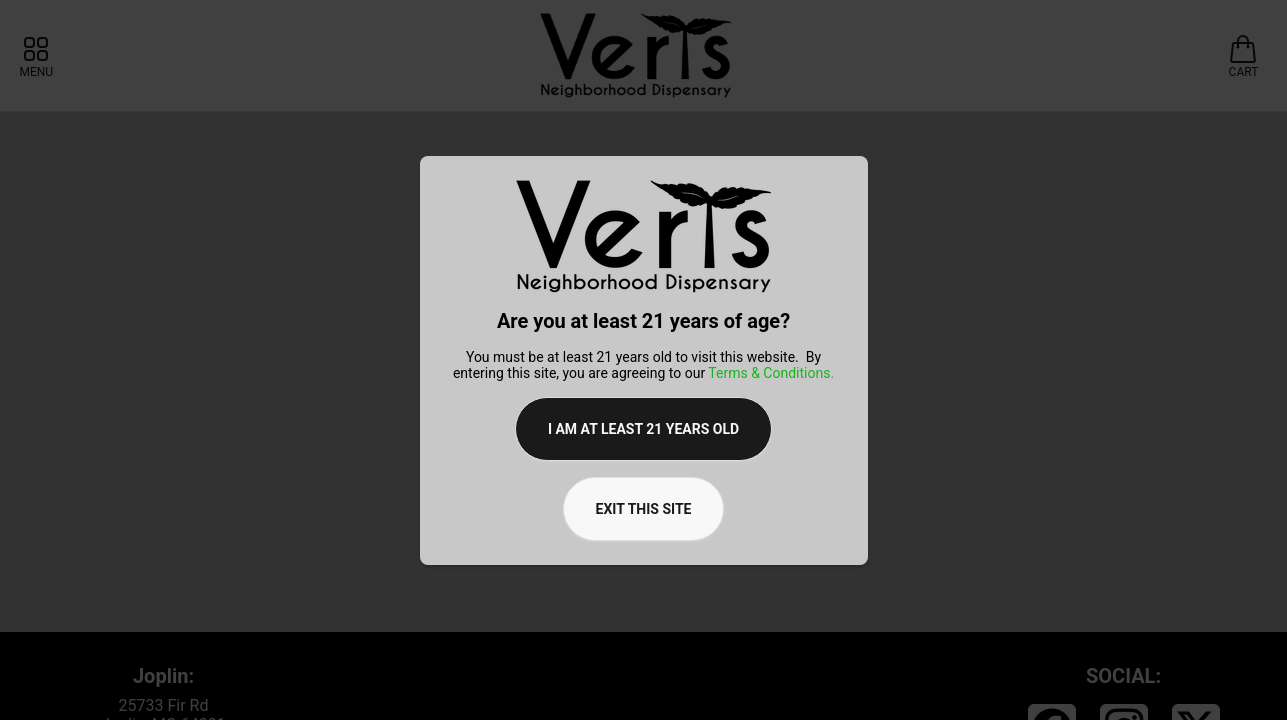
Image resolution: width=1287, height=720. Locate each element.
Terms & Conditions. (771, 373)
